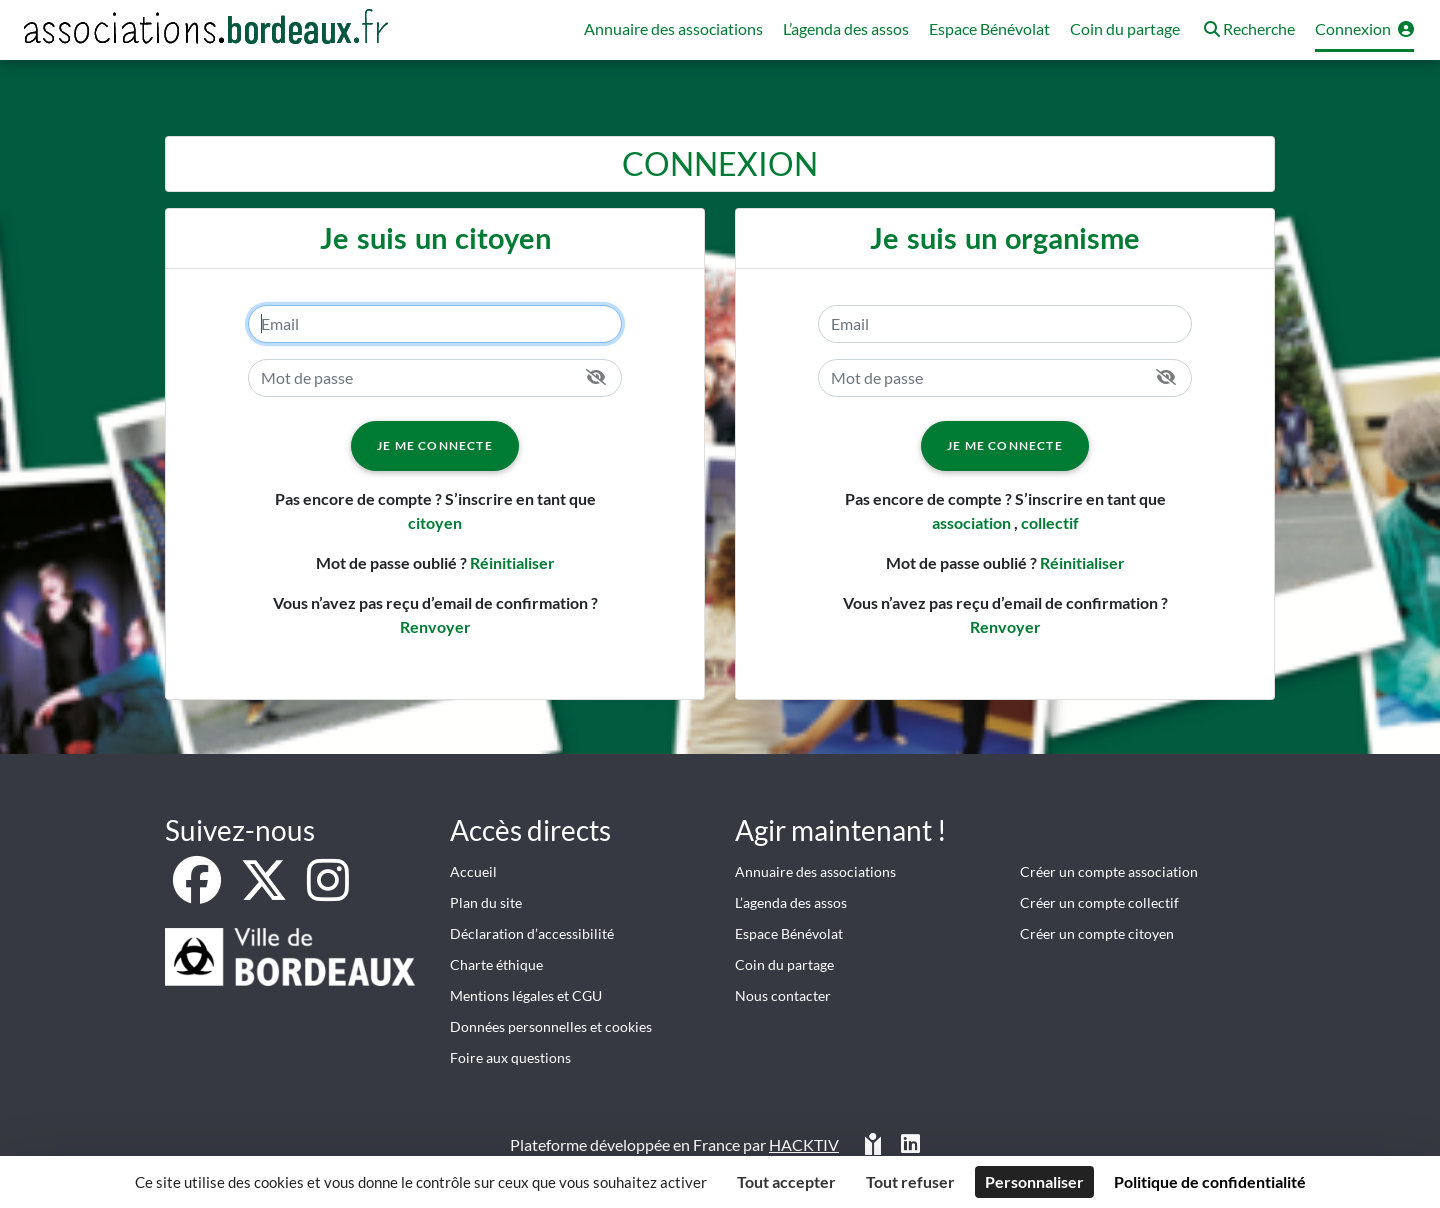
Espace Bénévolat (789, 933)
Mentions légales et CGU (526, 995)
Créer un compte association (1109, 871)
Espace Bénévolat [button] (989, 28)
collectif (1050, 522)
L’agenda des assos (791, 902)
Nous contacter (783, 995)
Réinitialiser (512, 562)
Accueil (473, 871)
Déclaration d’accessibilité (532, 933)
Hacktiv (804, 1144)
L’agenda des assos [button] (846, 28)
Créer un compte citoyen (1097, 933)
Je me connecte (435, 445)
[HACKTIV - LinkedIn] (910, 1145)
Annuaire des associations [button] (673, 28)
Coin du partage (784, 964)
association (971, 522)
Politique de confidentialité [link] (1210, 1181)
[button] (1247, 30)
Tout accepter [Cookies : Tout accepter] (786, 1181)
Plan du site (486, 902)
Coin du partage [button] (1125, 28)
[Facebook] (198, 891)
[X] (265, 891)
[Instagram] (328, 891)
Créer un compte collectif (1099, 902)
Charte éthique (496, 964)
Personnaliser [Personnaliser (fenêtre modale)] (1034, 1181)
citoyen (435, 522)
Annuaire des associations (815, 871)
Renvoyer (435, 626)
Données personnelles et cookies (551, 1026)
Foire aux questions (510, 1057)
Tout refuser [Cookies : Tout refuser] (910, 1181)
